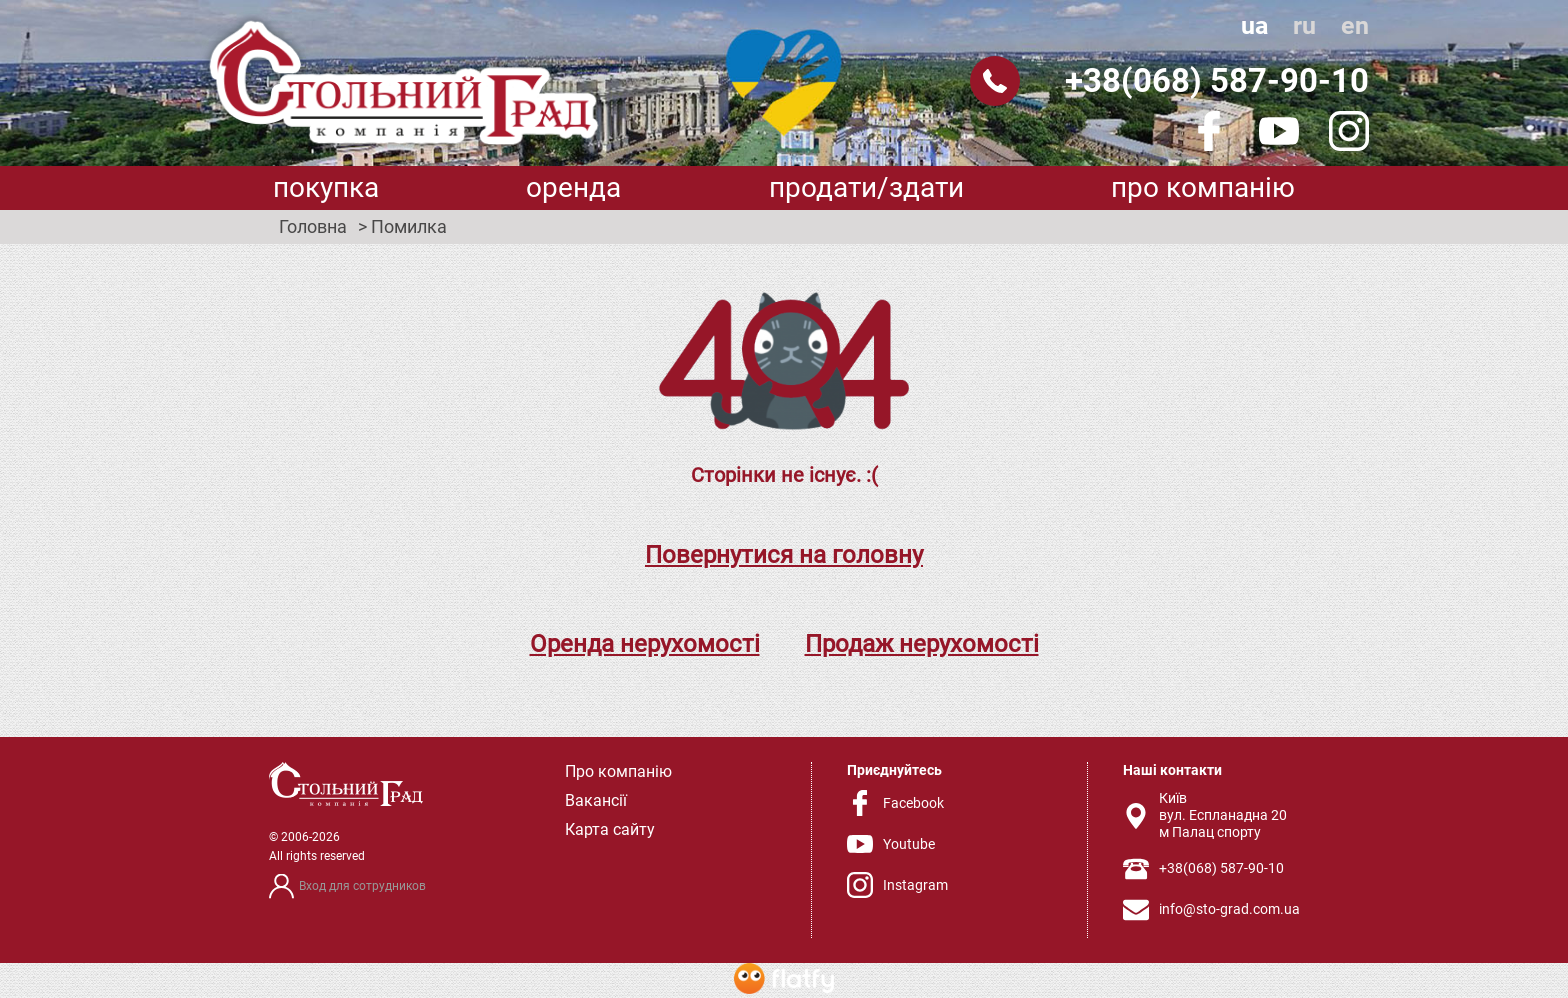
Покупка (326, 187)
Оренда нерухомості (645, 644)
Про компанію (1203, 187)
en (1355, 25)
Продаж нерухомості (922, 644)
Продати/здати (866, 187)
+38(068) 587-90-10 (1217, 80)
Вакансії (596, 800)
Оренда (573, 187)
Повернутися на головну (784, 555)
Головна (313, 227)
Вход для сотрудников (362, 886)
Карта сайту (610, 829)
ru (1304, 25)
